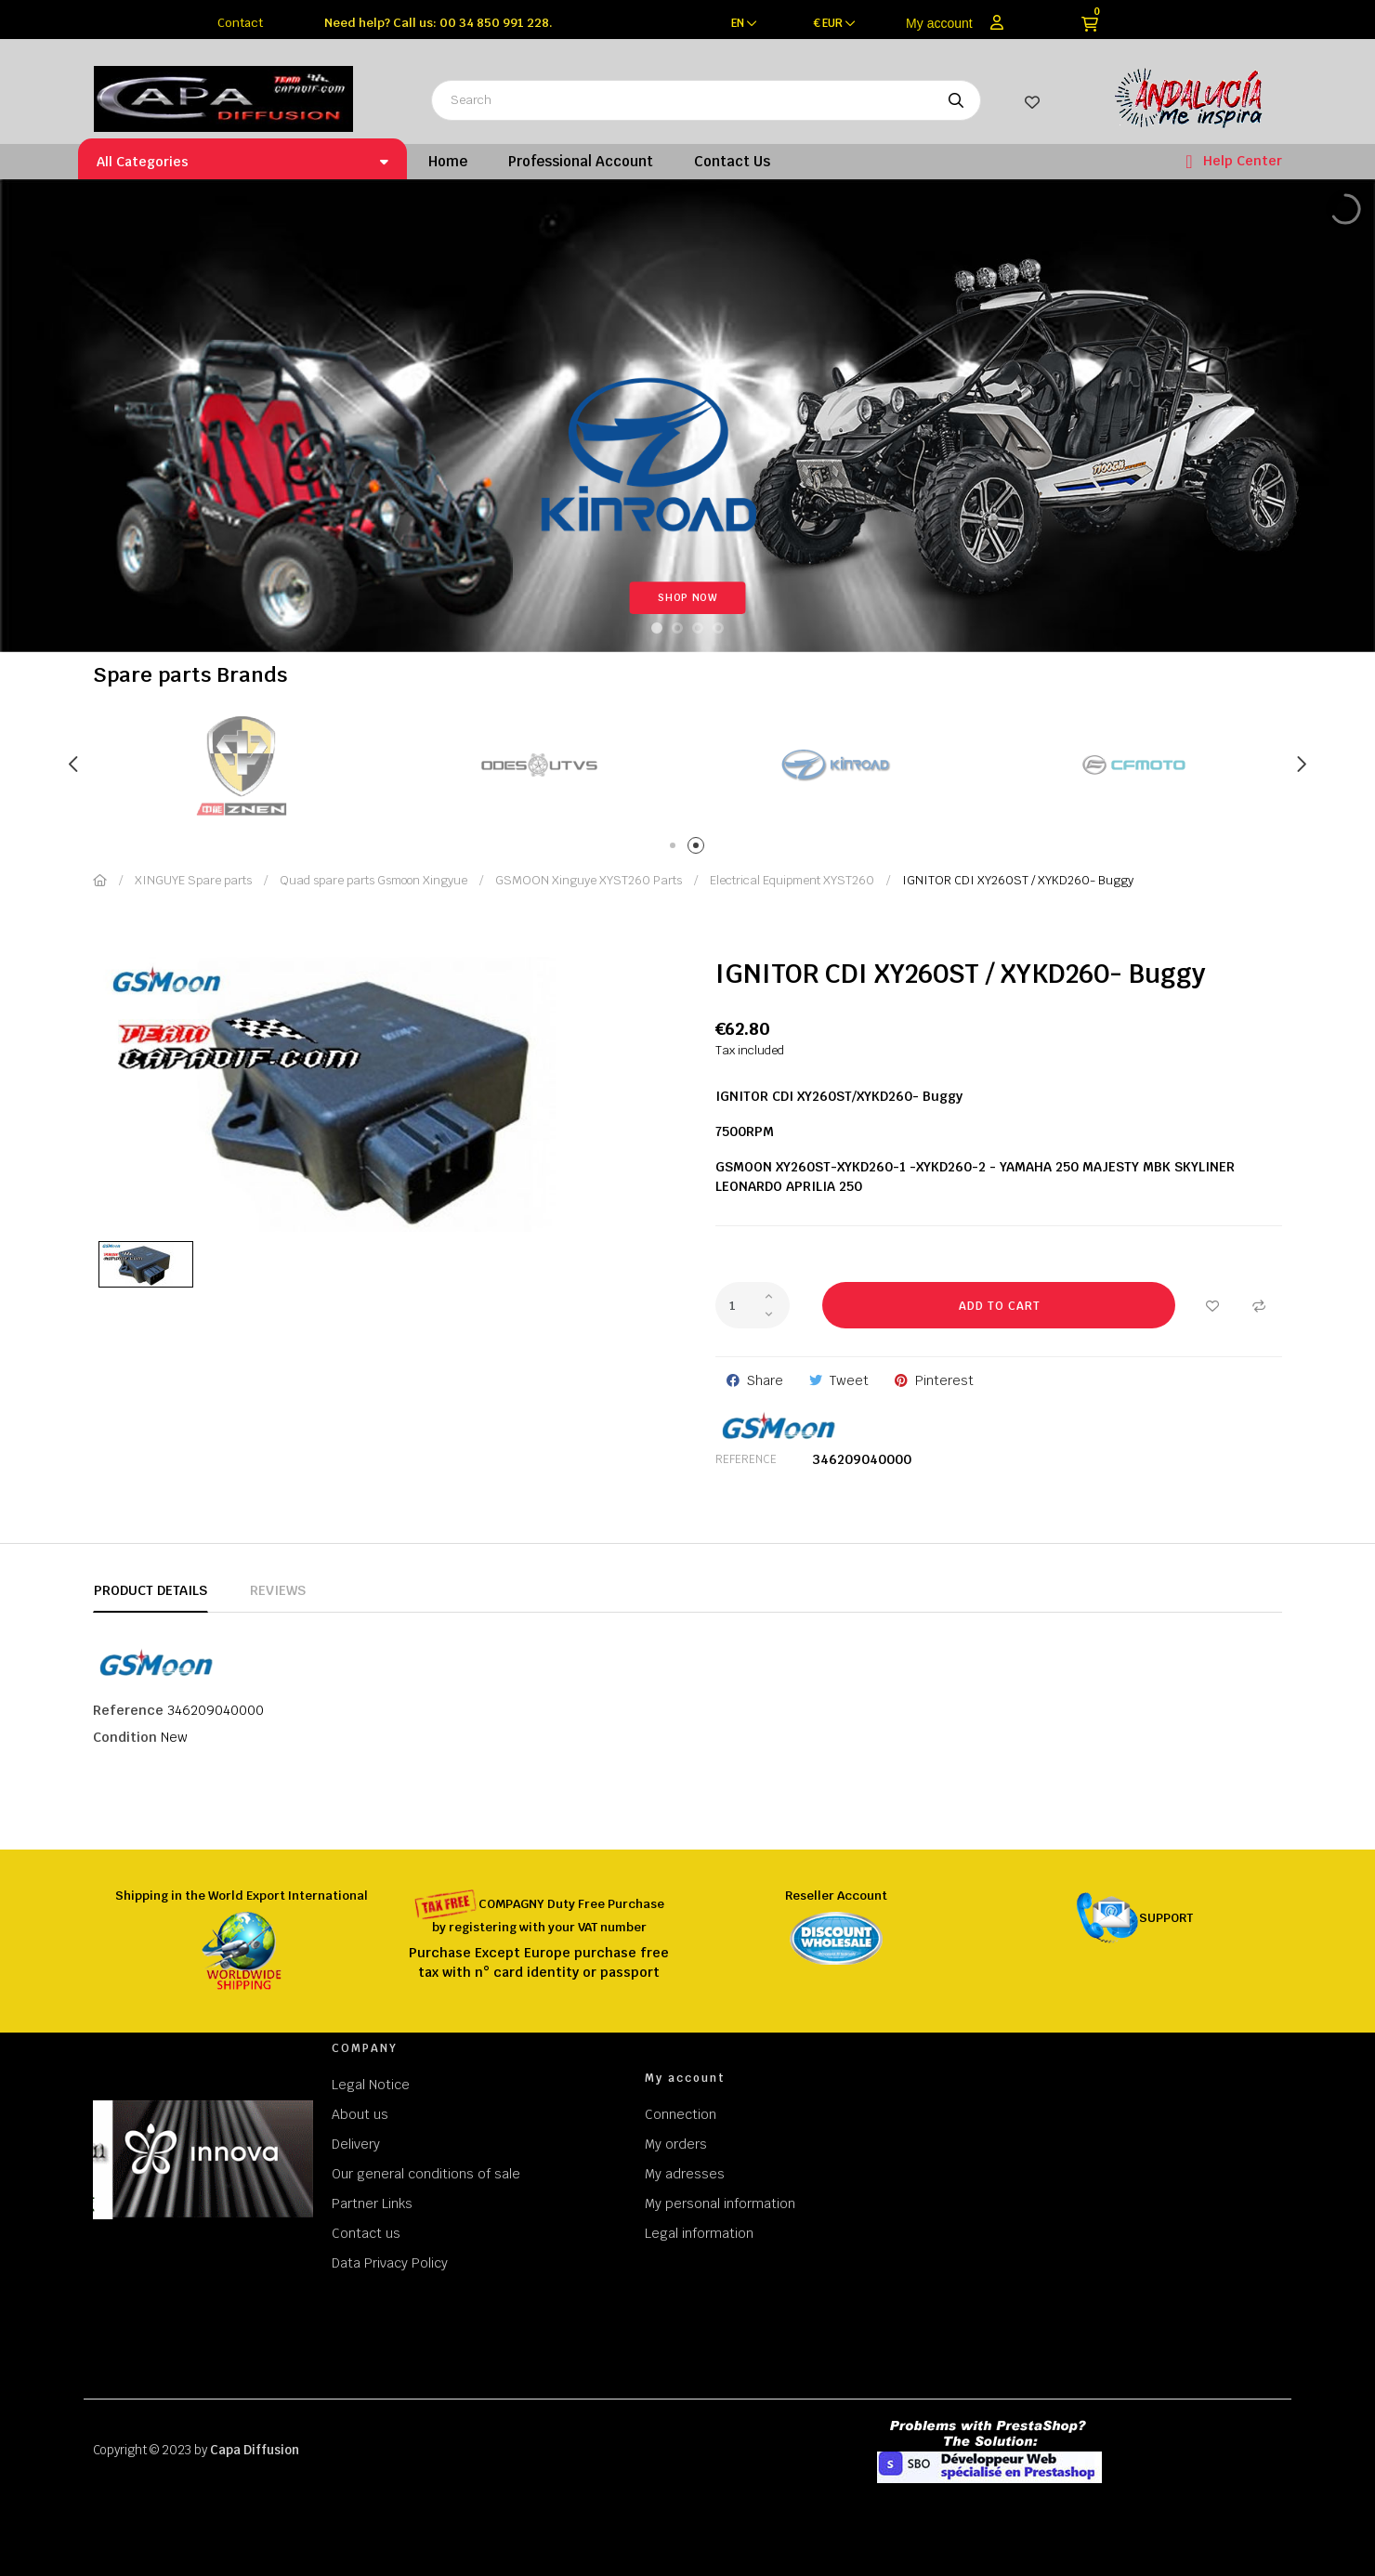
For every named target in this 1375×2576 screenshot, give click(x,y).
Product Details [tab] (150, 1590)
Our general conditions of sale (426, 2173)
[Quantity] (752, 1305)
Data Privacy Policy (390, 2263)
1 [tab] (676, 848)
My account (939, 23)
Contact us (366, 2233)
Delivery (356, 2144)
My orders (676, 2144)
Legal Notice (371, 2084)
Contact (240, 23)
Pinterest (944, 1380)
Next (1300, 764)
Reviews (278, 1590)
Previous (74, 764)
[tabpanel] (539, 765)
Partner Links (372, 2203)
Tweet (849, 1380)
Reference (746, 1459)
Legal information (699, 2233)
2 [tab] (699, 848)
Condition (125, 1737)
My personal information (720, 2203)
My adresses (685, 2173)
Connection (680, 2114)
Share (765, 1380)
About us (360, 2114)
